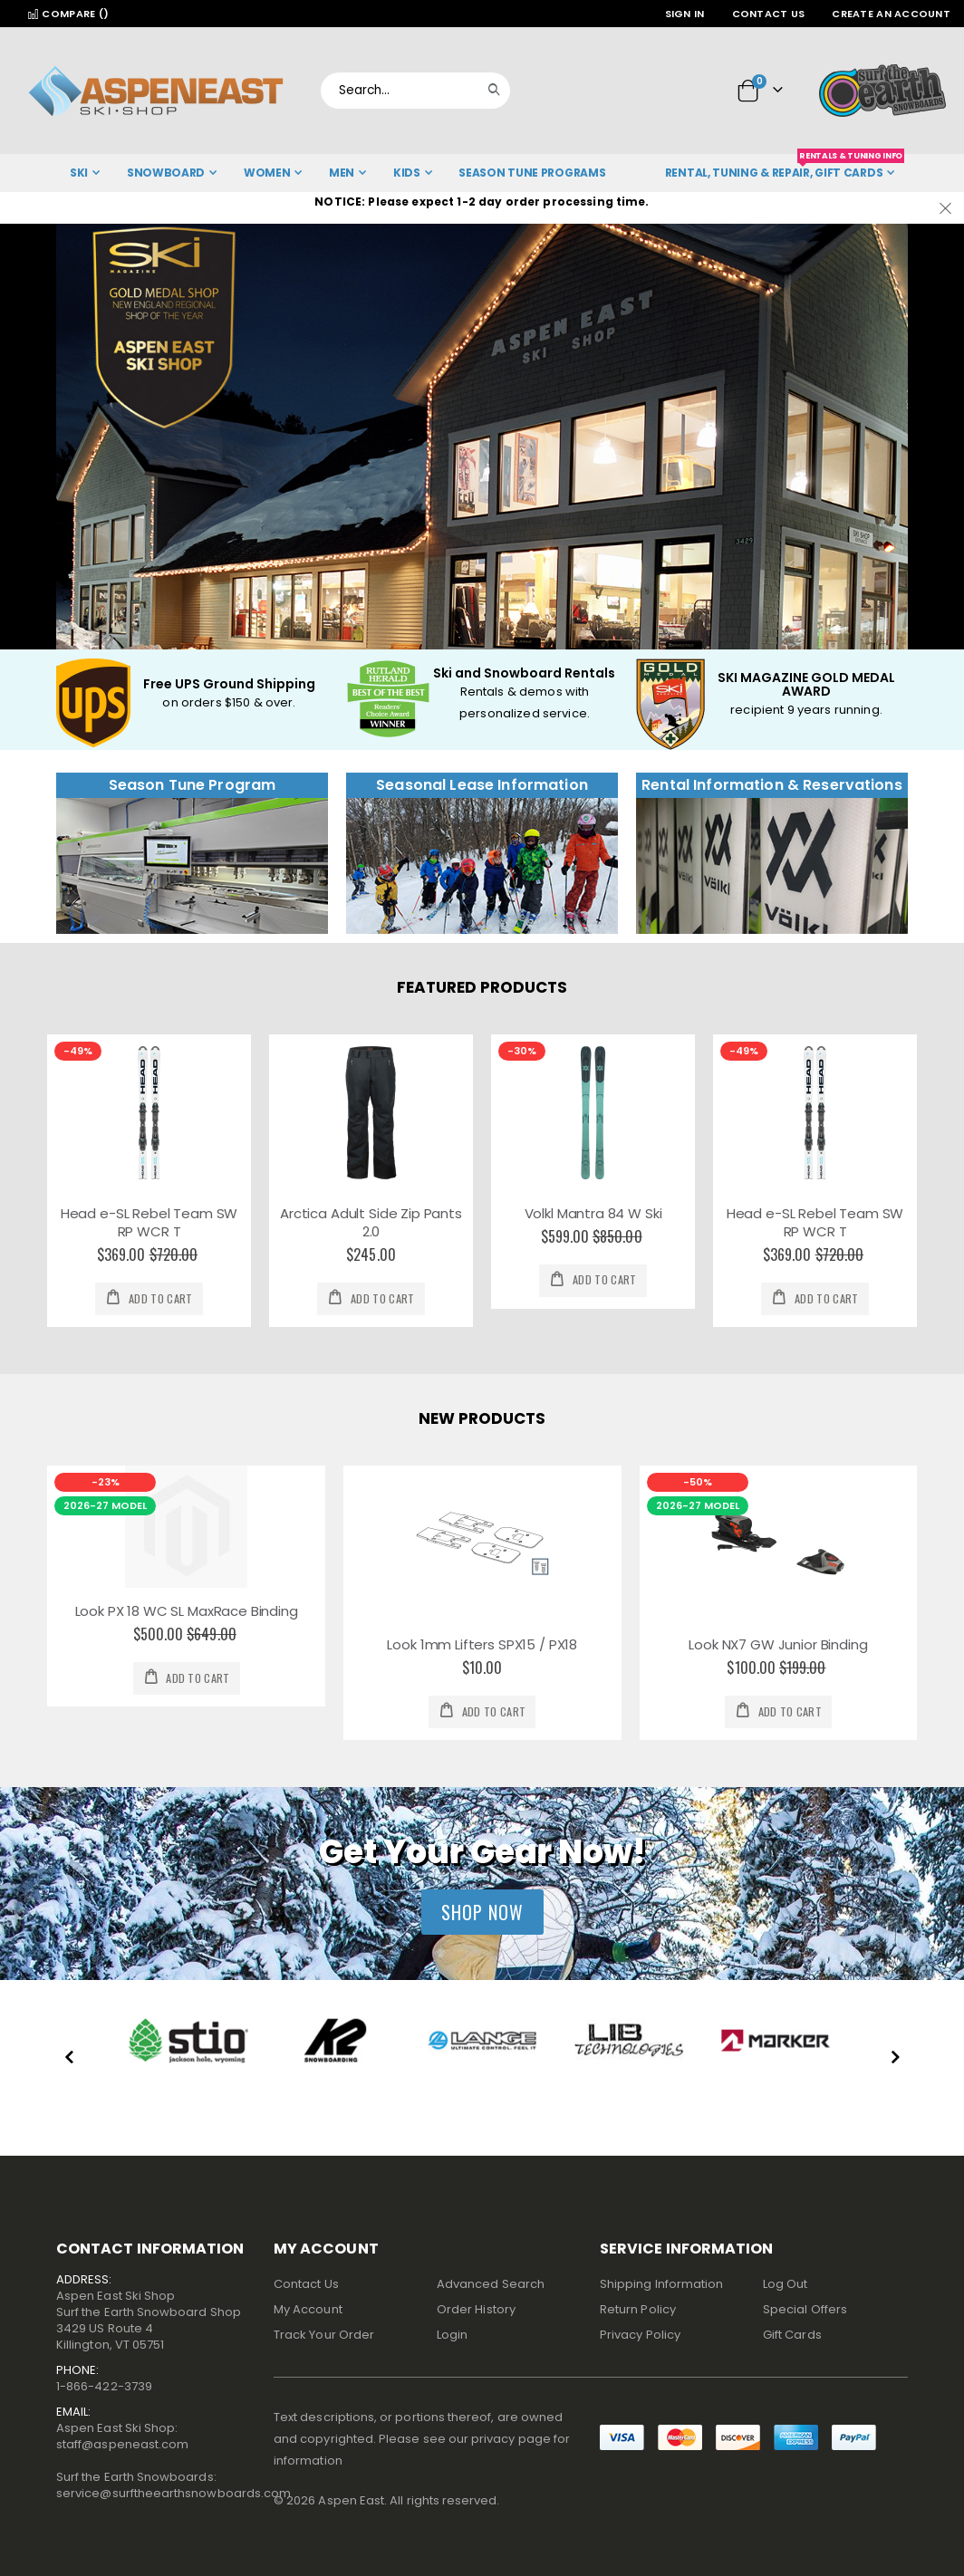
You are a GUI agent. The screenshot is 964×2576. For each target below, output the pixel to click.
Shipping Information (661, 2283)
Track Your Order (324, 2334)
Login (452, 2334)
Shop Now (482, 1912)
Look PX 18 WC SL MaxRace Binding (186, 1611)
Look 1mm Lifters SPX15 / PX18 (482, 1645)
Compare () (68, 13)
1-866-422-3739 (104, 2386)
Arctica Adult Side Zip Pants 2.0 (371, 1223)
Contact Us (768, 13)
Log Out (785, 2283)
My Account (308, 2309)
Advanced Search (491, 2283)
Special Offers (805, 2309)
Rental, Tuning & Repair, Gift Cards (784, 167)
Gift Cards (792, 2334)
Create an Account (891, 13)
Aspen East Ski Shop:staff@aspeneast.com (122, 2436)
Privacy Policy (640, 2334)
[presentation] (69, 2059)
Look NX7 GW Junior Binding (778, 1645)
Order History (476, 2309)
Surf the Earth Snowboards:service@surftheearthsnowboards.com (173, 2485)
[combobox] (415, 90)
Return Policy (638, 2309)
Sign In (685, 13)
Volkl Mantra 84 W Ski (593, 1214)
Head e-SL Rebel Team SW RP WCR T (149, 1223)
